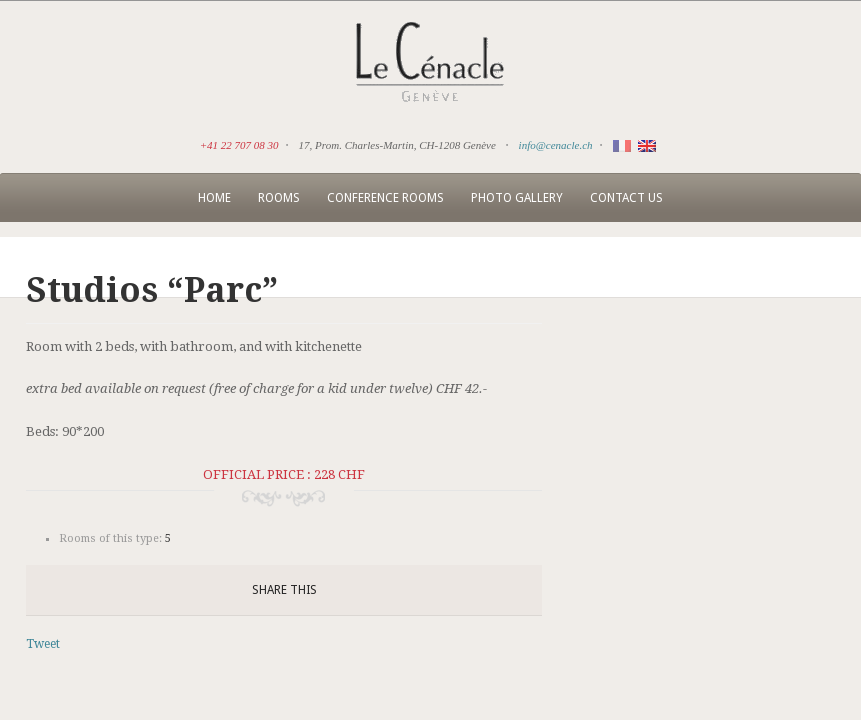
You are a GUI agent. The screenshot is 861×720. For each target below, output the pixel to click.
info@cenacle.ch (556, 145)
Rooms (279, 198)
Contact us (626, 198)
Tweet (43, 644)
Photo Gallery (517, 198)
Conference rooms (385, 198)
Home (214, 198)
